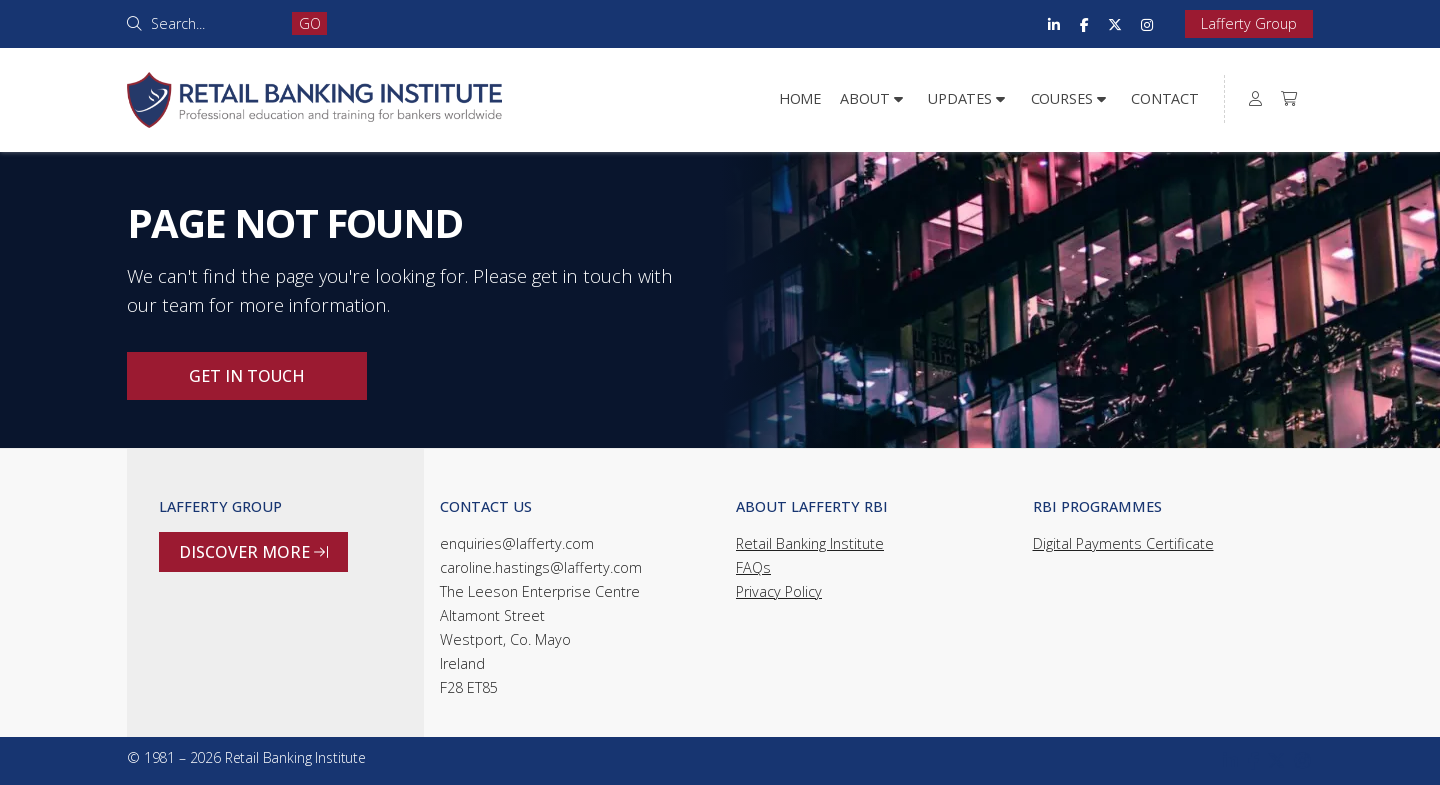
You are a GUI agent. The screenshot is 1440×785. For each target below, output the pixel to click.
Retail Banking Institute (810, 543)
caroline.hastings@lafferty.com (541, 567)
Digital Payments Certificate (1123, 543)
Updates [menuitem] (960, 98)
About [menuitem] (864, 98)
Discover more (253, 552)
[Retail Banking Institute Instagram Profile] (1147, 24)
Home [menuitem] (800, 98)
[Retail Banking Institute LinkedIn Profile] (1054, 24)
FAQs (753, 567)
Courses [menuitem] (1062, 98)
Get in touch (247, 376)
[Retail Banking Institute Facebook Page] (1084, 24)
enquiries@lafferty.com (517, 543)
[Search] (214, 23)
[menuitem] (1256, 99)
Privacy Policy (779, 591)
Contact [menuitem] (1165, 98)
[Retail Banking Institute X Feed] (1115, 24)
